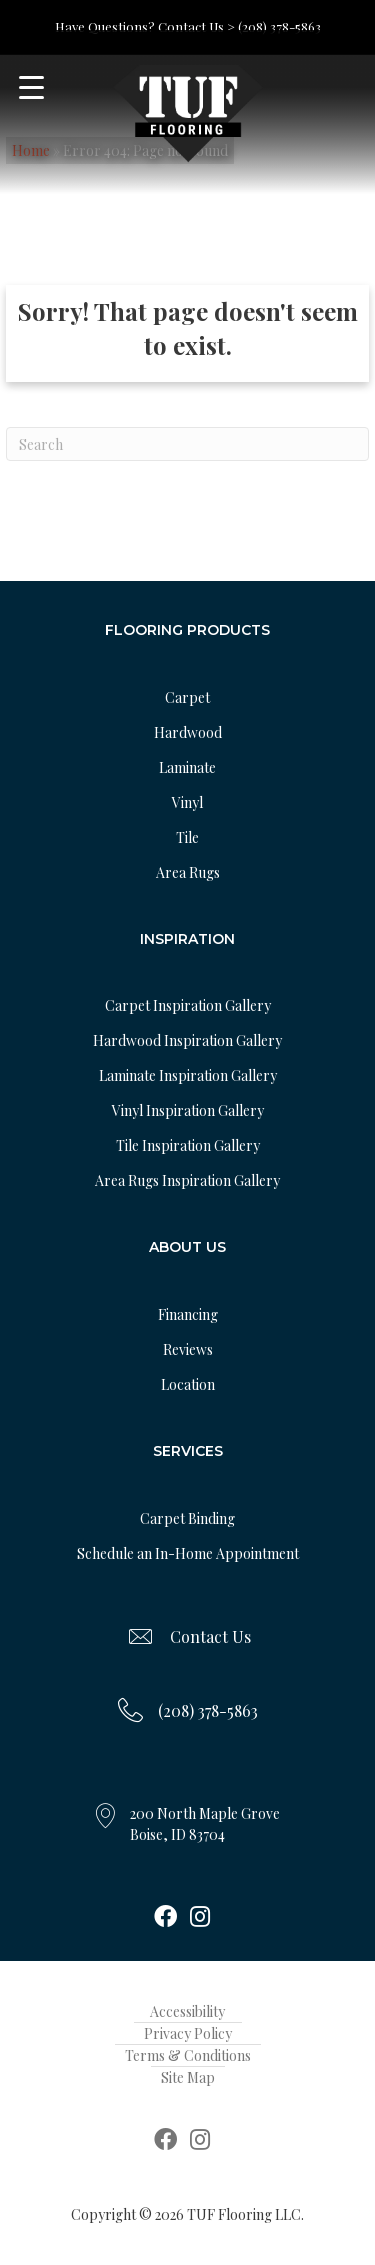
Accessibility (187, 2011)
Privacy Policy (188, 2033)
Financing (188, 1314)
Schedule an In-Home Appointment (188, 1553)
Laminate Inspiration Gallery (188, 1075)
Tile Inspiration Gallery (188, 1145)
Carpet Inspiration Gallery (188, 1005)
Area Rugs (188, 872)
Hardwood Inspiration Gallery (187, 1040)
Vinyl (187, 802)
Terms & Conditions (188, 2055)
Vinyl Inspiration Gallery (188, 1110)
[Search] (187, 444)
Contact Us (210, 1636)
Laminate (187, 767)
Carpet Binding (187, 1518)
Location (188, 1384)
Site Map (188, 2077)
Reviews (188, 1349)
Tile (187, 837)
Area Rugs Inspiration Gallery (187, 1180)
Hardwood (188, 732)
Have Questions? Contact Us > (145, 26)
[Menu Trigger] (31, 87)
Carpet (187, 697)
